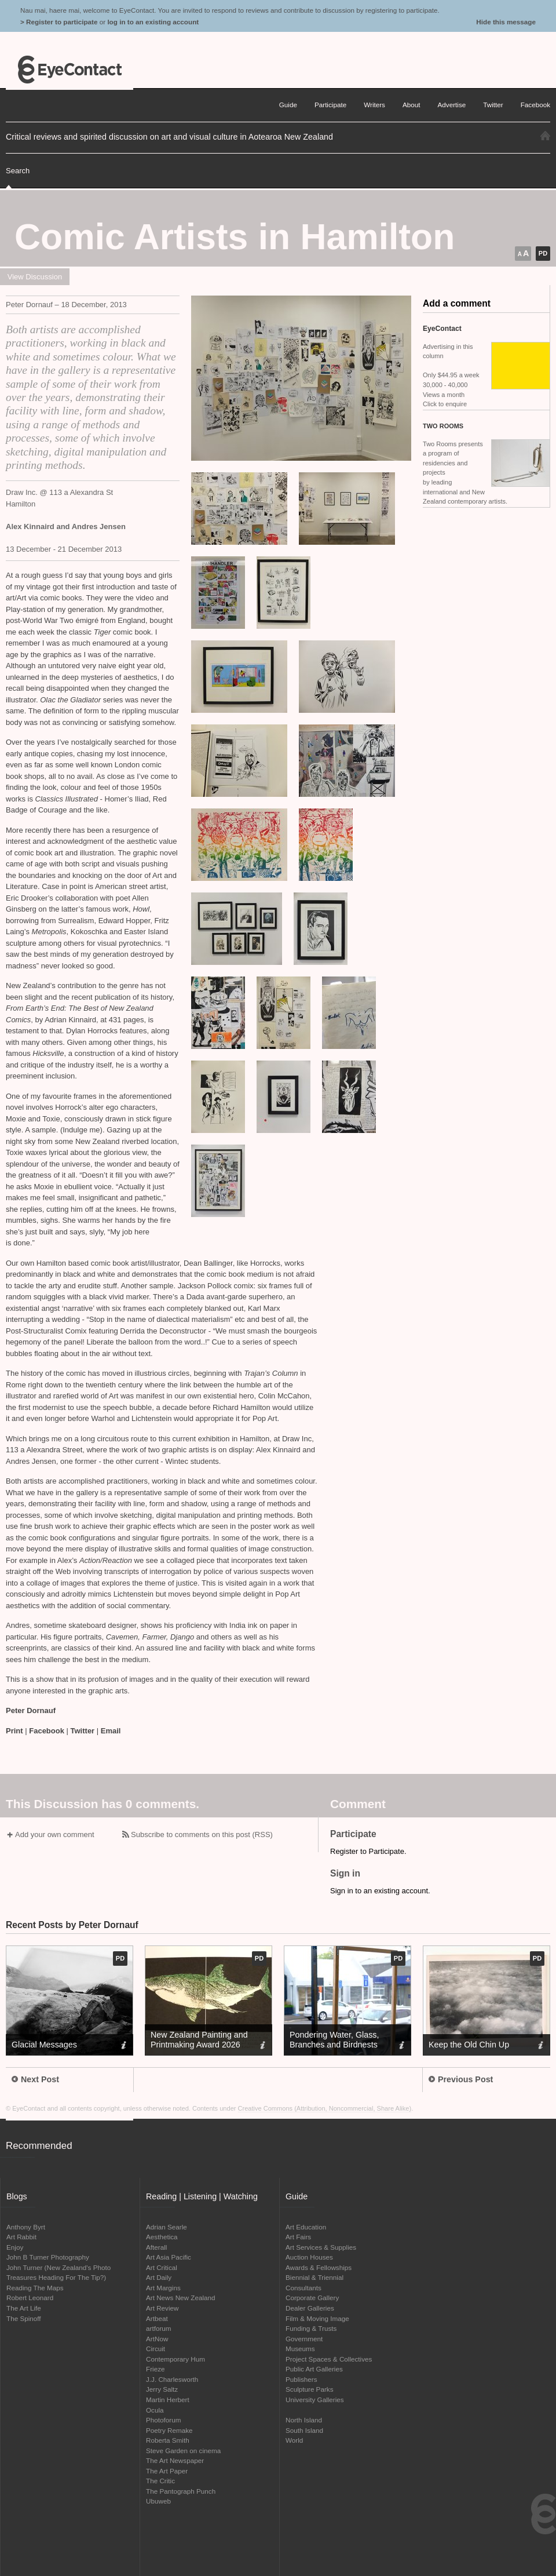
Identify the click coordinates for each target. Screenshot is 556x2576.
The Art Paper (167, 2471)
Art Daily (158, 2277)
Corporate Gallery (312, 2297)
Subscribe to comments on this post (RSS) (202, 1834)
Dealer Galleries (310, 2308)
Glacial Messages (44, 2044)
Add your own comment (54, 1834)
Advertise (452, 104)
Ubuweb (158, 2501)
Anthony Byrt (25, 2227)
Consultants (303, 2287)
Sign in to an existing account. (380, 1890)
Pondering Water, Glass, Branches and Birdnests (334, 2039)
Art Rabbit (21, 2236)
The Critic (160, 2480)
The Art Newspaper (175, 2460)
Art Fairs (298, 2236)
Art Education (306, 2227)
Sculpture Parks (310, 2389)
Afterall (156, 2247)
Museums (300, 2348)
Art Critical (161, 2267)
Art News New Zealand (180, 2297)
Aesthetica (162, 2236)
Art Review (162, 2308)
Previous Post (461, 2079)
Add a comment (457, 303)
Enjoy (14, 2247)
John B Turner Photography (47, 2257)
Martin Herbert (167, 2399)
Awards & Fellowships (319, 2267)
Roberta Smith (167, 2440)
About (411, 104)
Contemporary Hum (175, 2359)
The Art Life (23, 2308)
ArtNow (157, 2338)
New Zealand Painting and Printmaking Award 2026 (199, 2039)
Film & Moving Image (317, 2318)
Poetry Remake (169, 2430)
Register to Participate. (368, 1851)
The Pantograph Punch (180, 2491)
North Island (304, 2420)
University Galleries (315, 2399)
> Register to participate (58, 21)
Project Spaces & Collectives (329, 2359)
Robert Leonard (29, 2297)
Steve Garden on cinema (183, 2450)
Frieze (155, 2369)
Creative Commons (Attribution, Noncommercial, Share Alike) (325, 2108)
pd (543, 253)
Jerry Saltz (162, 2389)
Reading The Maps (35, 2287)
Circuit (155, 2348)
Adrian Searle (166, 2227)
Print (14, 1730)
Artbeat (157, 2318)
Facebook (46, 1730)
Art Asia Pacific (168, 2257)
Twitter (83, 1730)
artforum (158, 2328)
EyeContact (69, 69)
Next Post (35, 2079)
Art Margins (163, 2287)
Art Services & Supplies (321, 2247)
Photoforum (163, 2420)
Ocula (155, 2410)
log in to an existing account (153, 21)
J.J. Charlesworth (172, 2379)
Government (304, 2338)
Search (18, 170)
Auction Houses (309, 2257)
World (294, 2440)
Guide (288, 104)
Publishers (301, 2379)
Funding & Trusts (311, 2328)
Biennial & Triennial (314, 2277)
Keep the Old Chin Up (469, 2044)
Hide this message (506, 21)
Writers (374, 104)
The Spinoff (23, 2318)
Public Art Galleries (314, 2369)
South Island (304, 2430)
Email (111, 1730)
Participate (330, 104)
